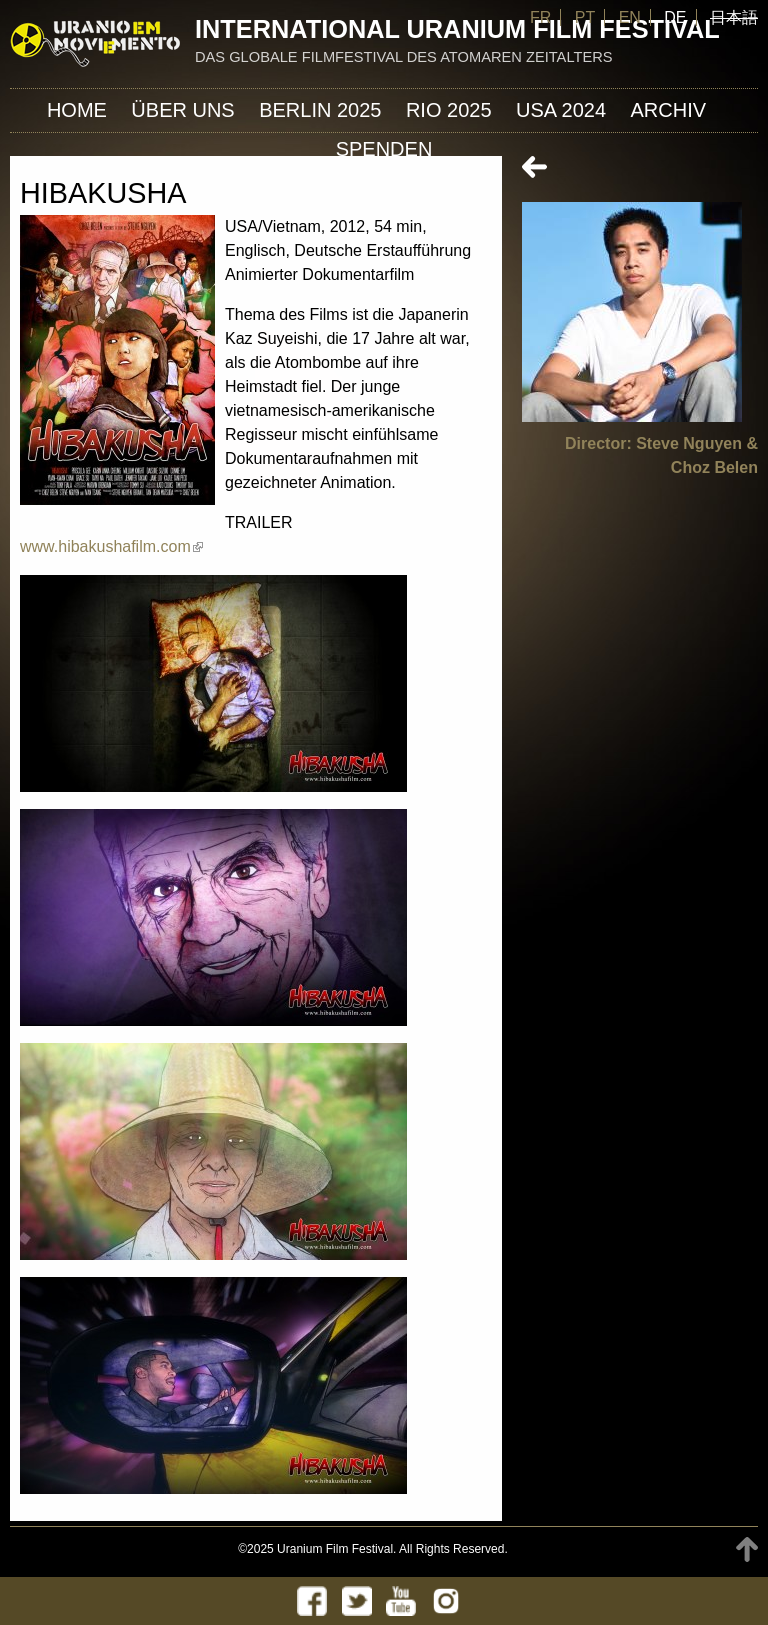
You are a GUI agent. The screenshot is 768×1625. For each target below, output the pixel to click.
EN (630, 17)
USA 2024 (561, 110)
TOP (747, 1549)
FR (540, 17)
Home (77, 110)
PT (585, 17)
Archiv (669, 110)
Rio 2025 (449, 110)
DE (675, 17)
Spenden (384, 149)
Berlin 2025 (320, 110)
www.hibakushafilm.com (111, 546)
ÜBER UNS (182, 110)
